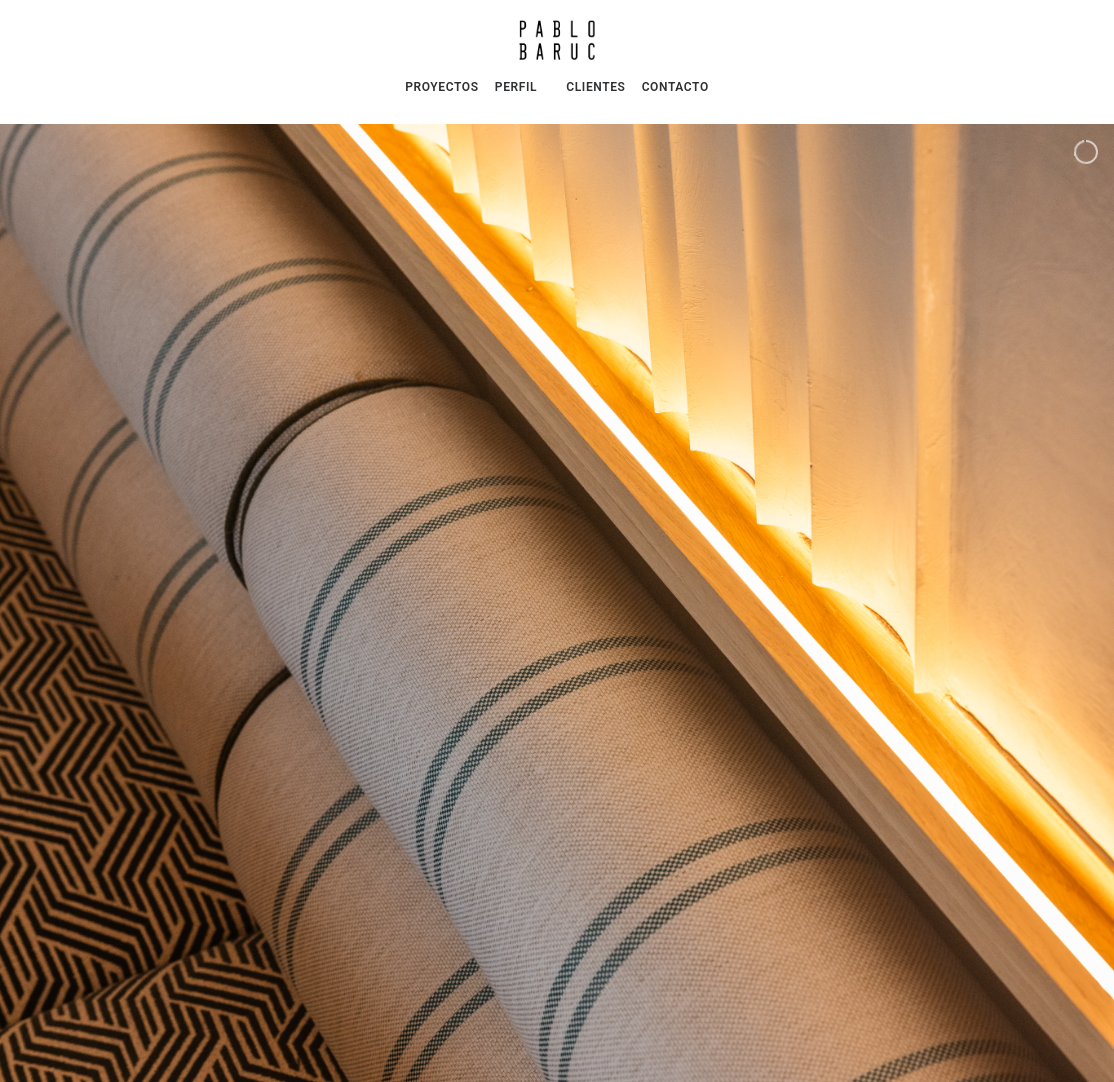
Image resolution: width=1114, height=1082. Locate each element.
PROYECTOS (441, 87)
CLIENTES (595, 87)
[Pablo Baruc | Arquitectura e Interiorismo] (557, 40)
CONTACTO (675, 87)
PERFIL (516, 87)
